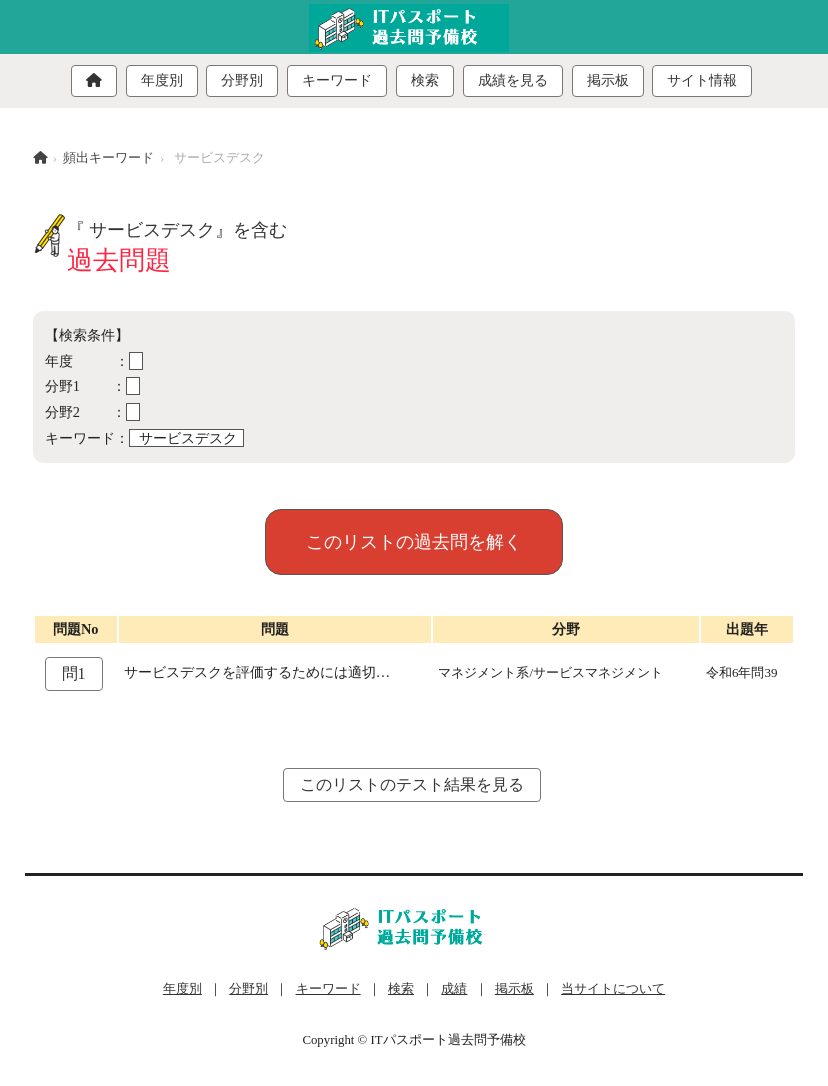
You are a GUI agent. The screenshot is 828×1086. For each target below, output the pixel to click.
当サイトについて (613, 989)
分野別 (242, 80)
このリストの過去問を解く (414, 542)
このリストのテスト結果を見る (412, 784)
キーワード (337, 80)
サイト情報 (702, 80)
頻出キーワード (108, 158)
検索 (425, 80)
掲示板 (608, 80)
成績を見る (513, 80)
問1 (74, 673)
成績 (454, 989)
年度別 (162, 80)
